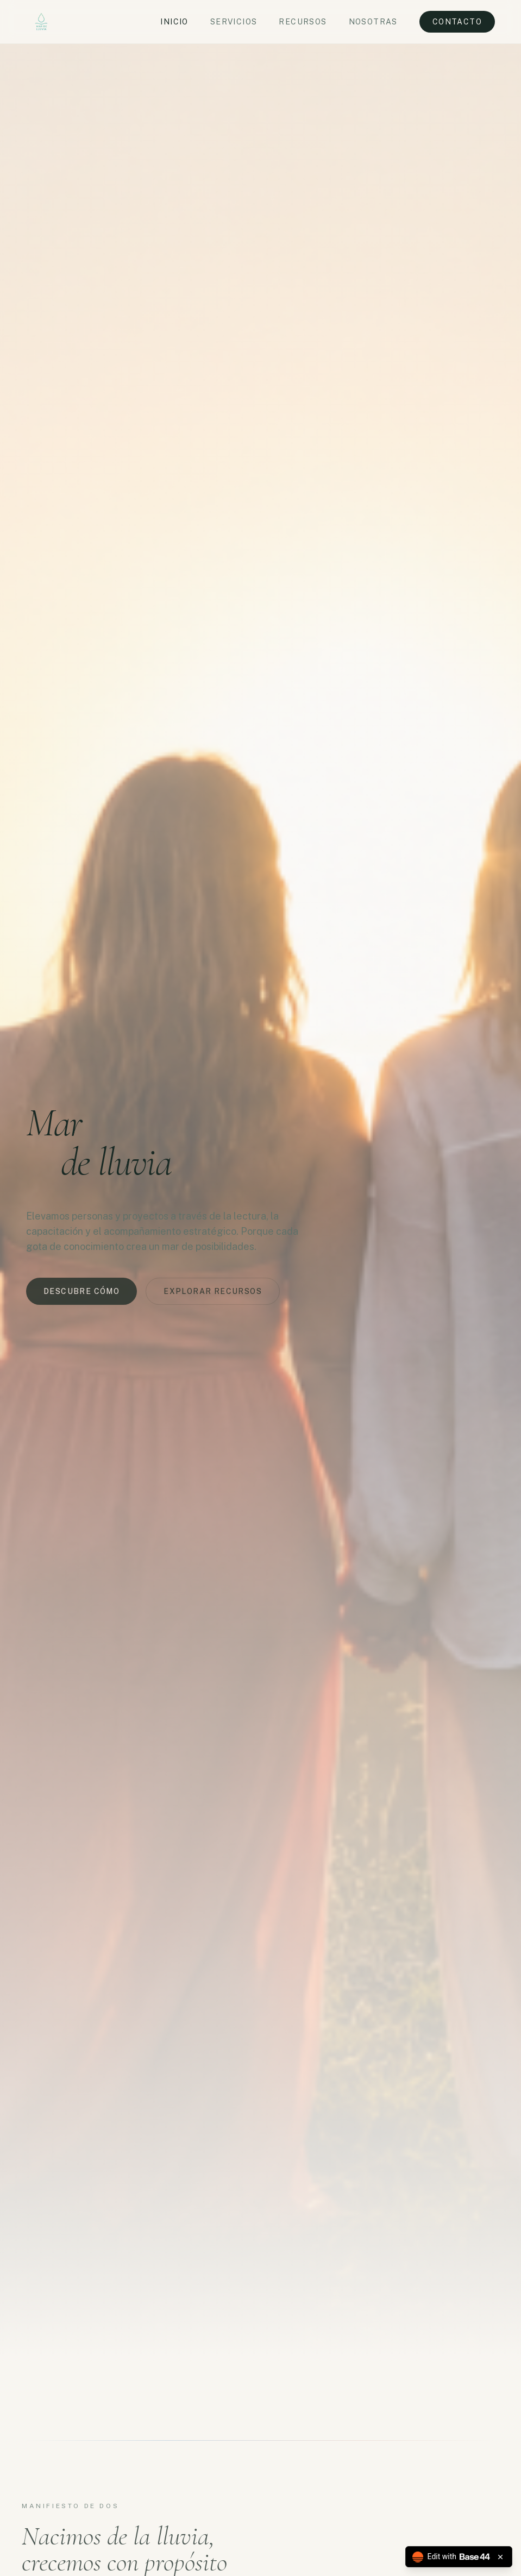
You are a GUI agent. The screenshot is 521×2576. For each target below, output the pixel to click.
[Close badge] (500, 2557)
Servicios (234, 21)
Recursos (303, 21)
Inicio (174, 21)
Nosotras (373, 21)
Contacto (457, 21)
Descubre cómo (81, 1294)
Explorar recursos (213, 1294)
